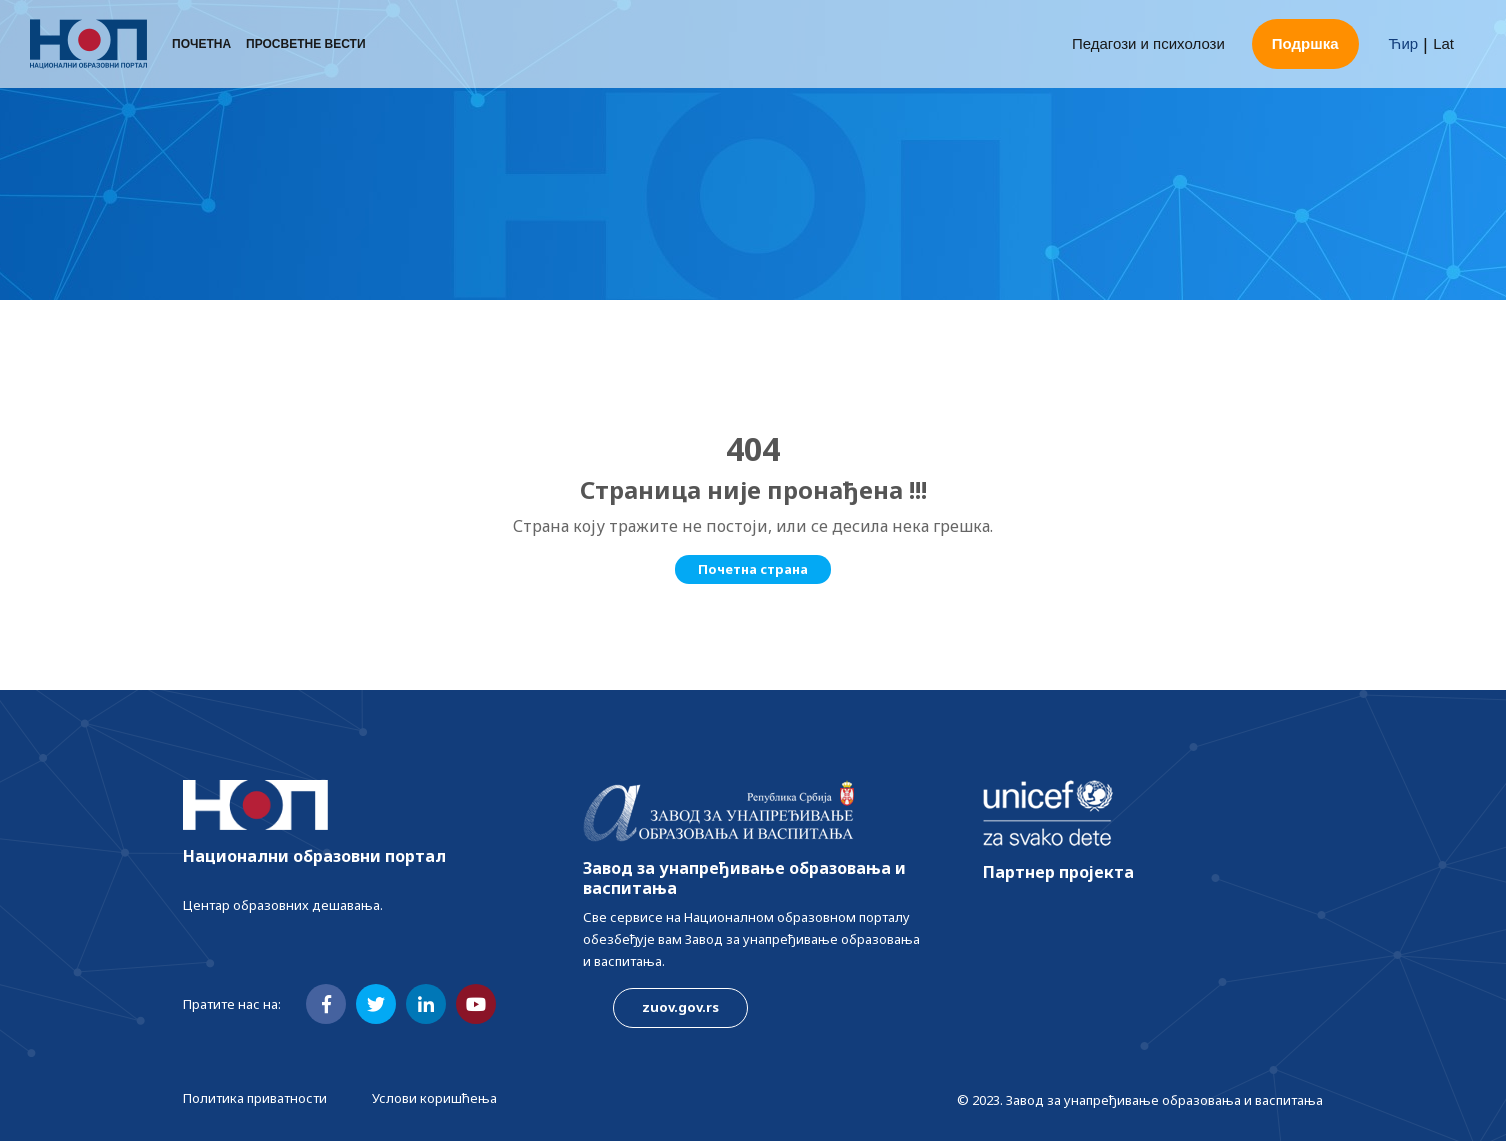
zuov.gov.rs (680, 1007)
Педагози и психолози (1148, 44)
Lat (1443, 44)
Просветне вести (305, 45)
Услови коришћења (434, 1098)
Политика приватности (255, 1098)
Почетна (201, 45)
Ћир (1404, 44)
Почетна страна (753, 569)
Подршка (1305, 44)
